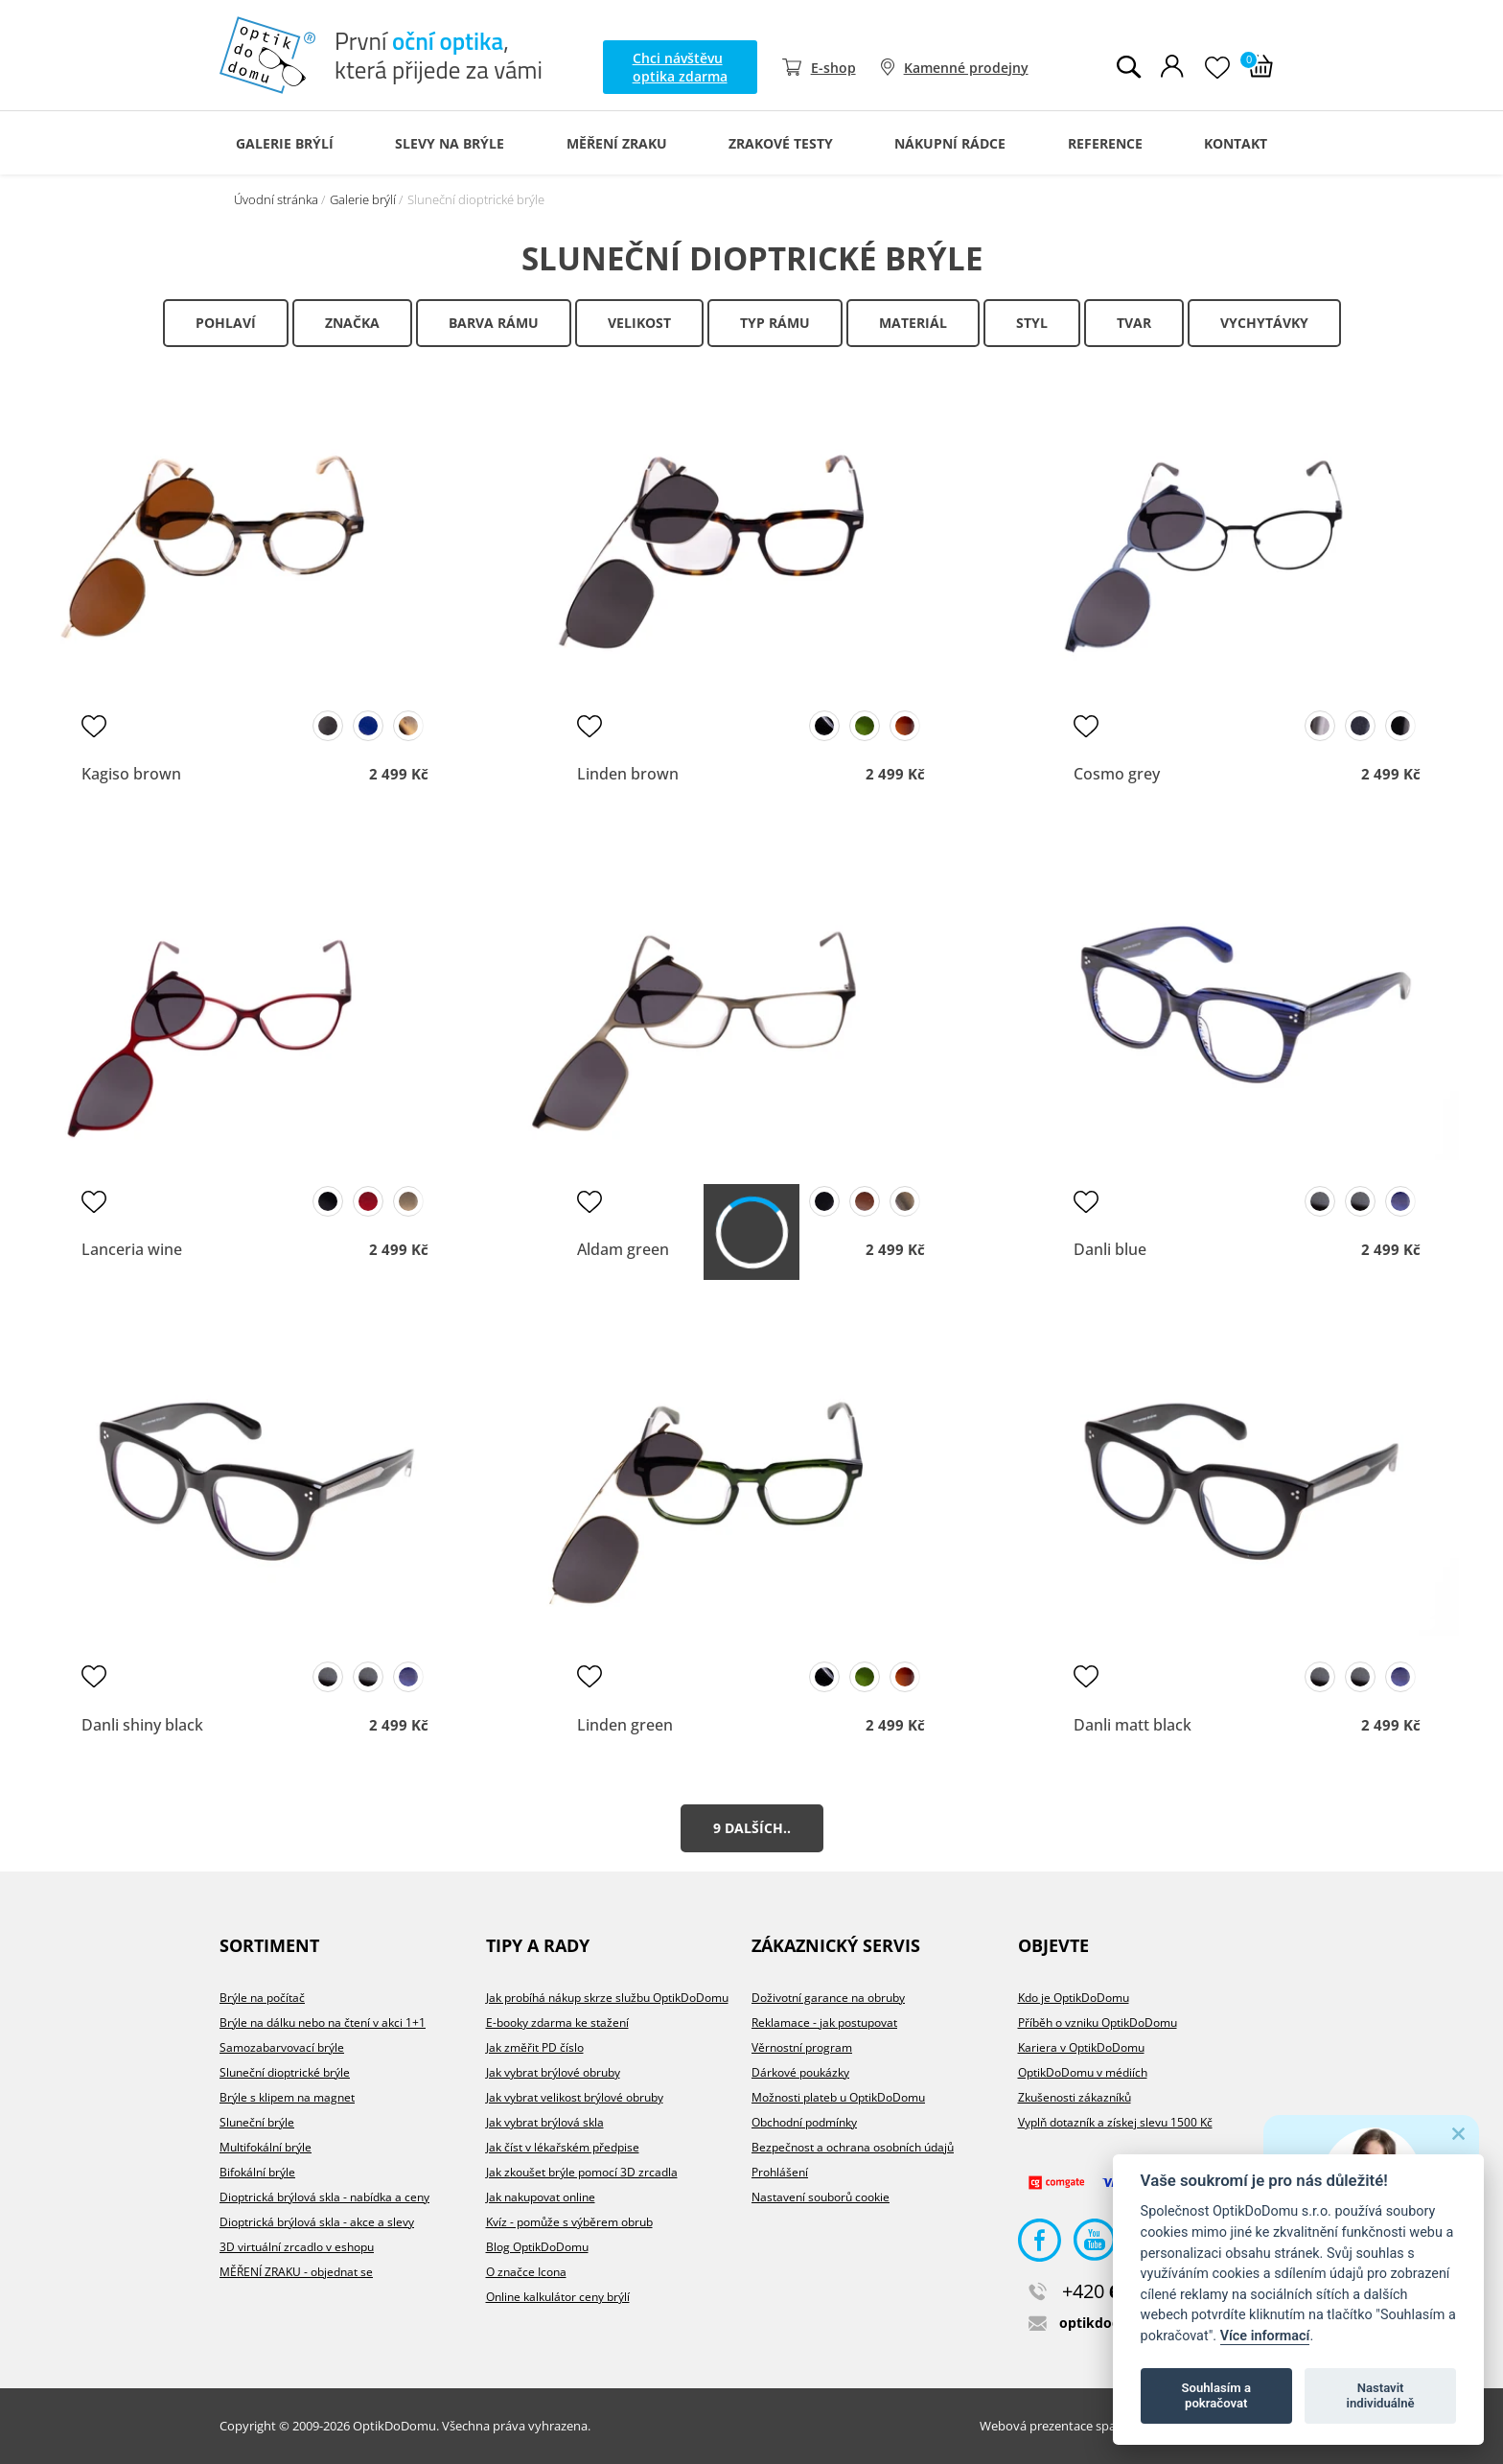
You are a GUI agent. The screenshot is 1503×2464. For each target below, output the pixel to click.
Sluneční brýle (257, 2122)
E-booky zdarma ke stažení (557, 2022)
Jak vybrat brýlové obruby (553, 2072)
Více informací (1265, 2336)
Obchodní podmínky (804, 2122)
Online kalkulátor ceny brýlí (558, 2297)
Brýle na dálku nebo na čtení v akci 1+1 (323, 2022)
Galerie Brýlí (285, 143)
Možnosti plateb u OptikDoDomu (838, 2097)
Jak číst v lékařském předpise (562, 2147)
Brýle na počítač (262, 1997)
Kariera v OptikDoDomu (1081, 2047)
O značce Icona (526, 2272)
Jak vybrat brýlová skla (545, 2122)
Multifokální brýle (266, 2147)
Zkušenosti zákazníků (1074, 2097)
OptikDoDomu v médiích (1082, 2072)
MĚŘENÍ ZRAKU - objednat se (296, 2272)
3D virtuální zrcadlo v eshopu (297, 2247)
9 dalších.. (752, 1828)
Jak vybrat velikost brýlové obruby (574, 2097)
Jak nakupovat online (540, 2197)
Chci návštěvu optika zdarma (680, 67)
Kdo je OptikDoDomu (1073, 1997)
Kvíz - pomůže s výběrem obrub (569, 2222)
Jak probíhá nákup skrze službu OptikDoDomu (607, 1997)
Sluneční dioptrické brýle (285, 2072)
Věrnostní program (802, 2047)
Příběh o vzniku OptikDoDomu (1097, 2022)
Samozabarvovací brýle (282, 2047)
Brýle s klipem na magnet (287, 2097)
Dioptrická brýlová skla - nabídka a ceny (324, 2197)
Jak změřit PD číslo (535, 2047)
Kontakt (1235, 143)
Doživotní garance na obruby (828, 1997)
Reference (1105, 143)
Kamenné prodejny (966, 67)
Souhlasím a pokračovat (1216, 2395)
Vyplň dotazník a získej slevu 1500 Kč (1115, 2122)
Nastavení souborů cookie (821, 2197)
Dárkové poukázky (800, 2072)
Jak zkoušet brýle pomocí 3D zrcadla (582, 2172)
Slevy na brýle (449, 143)
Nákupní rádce (950, 143)
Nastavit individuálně (1381, 2395)
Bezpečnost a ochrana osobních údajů (853, 2147)
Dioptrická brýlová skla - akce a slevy (317, 2222)
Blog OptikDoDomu (537, 2247)
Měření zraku (617, 143)
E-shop (833, 67)
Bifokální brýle (257, 2172)
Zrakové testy (780, 143)
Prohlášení (780, 2172)
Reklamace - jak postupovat (824, 2022)
